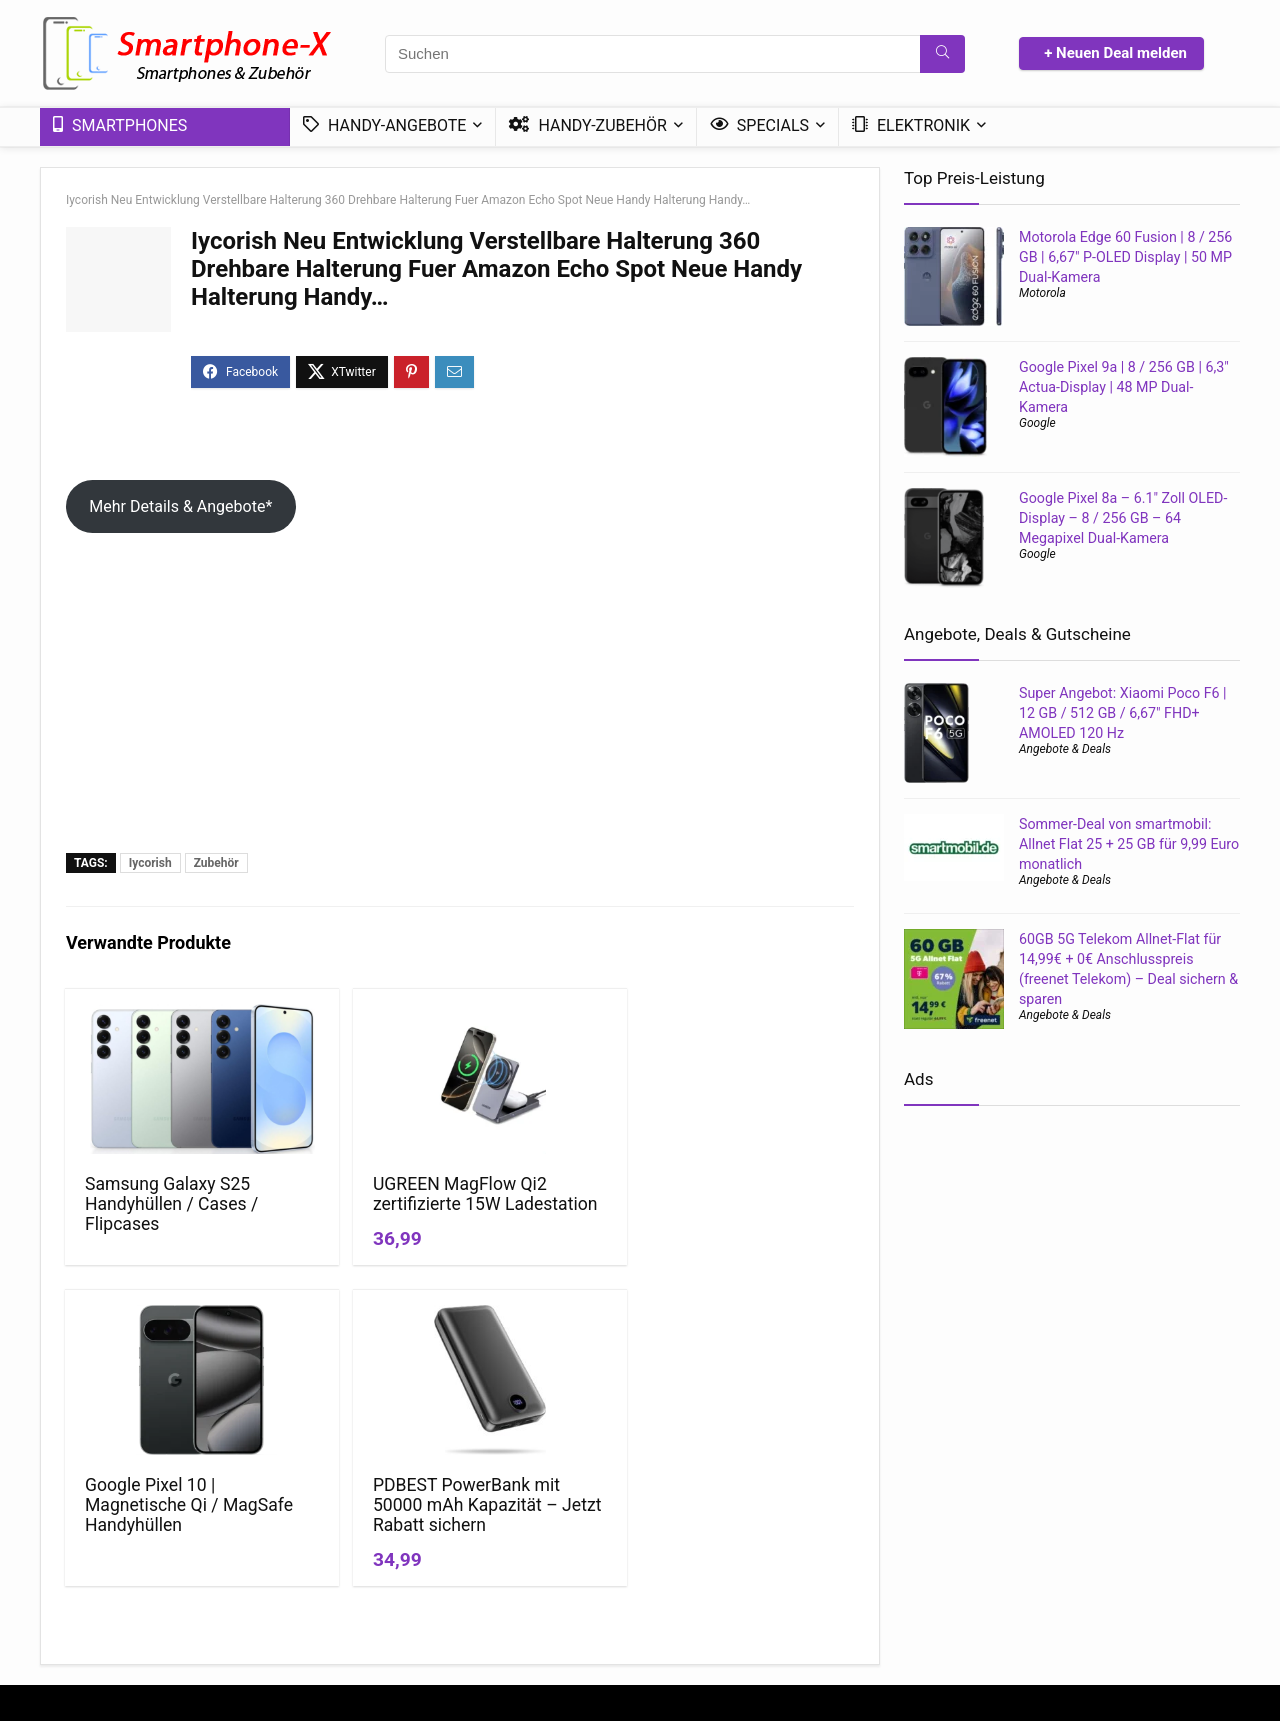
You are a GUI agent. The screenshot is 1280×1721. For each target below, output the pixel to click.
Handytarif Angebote (928, 1583)
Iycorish (150, 863)
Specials (759, 125)
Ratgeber (675, 1555)
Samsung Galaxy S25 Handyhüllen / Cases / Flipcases (157, 1204)
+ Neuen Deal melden (1115, 53)
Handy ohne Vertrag (925, 1555)
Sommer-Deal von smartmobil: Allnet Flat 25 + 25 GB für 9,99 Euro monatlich (1129, 844)
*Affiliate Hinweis (505, 1555)
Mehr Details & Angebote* (180, 506)
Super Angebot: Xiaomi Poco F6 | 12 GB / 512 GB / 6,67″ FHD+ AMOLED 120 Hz (1123, 713)
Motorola (1042, 293)
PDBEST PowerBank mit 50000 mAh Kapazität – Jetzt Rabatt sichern (756, 1224)
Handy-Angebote (384, 125)
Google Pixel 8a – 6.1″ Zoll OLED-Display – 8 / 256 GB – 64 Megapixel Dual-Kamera (1123, 518)
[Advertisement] (460, 703)
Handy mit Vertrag (920, 1527)
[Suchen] (942, 54)
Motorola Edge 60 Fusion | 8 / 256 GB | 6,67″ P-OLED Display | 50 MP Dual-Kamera (1125, 257)
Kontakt (476, 1583)
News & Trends (693, 1527)
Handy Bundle (1102, 1555)
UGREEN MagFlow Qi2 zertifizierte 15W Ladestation (358, 1204)
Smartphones (120, 125)
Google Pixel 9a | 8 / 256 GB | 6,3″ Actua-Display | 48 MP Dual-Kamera (1124, 387)
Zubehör (216, 863)
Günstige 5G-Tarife (1117, 1527)
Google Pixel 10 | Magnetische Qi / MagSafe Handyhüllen (555, 1214)
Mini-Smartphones (704, 1583)
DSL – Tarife (1097, 1583)
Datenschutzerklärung (520, 1527)
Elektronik (911, 125)
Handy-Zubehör (587, 125)
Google (1037, 423)
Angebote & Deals (1065, 749)
